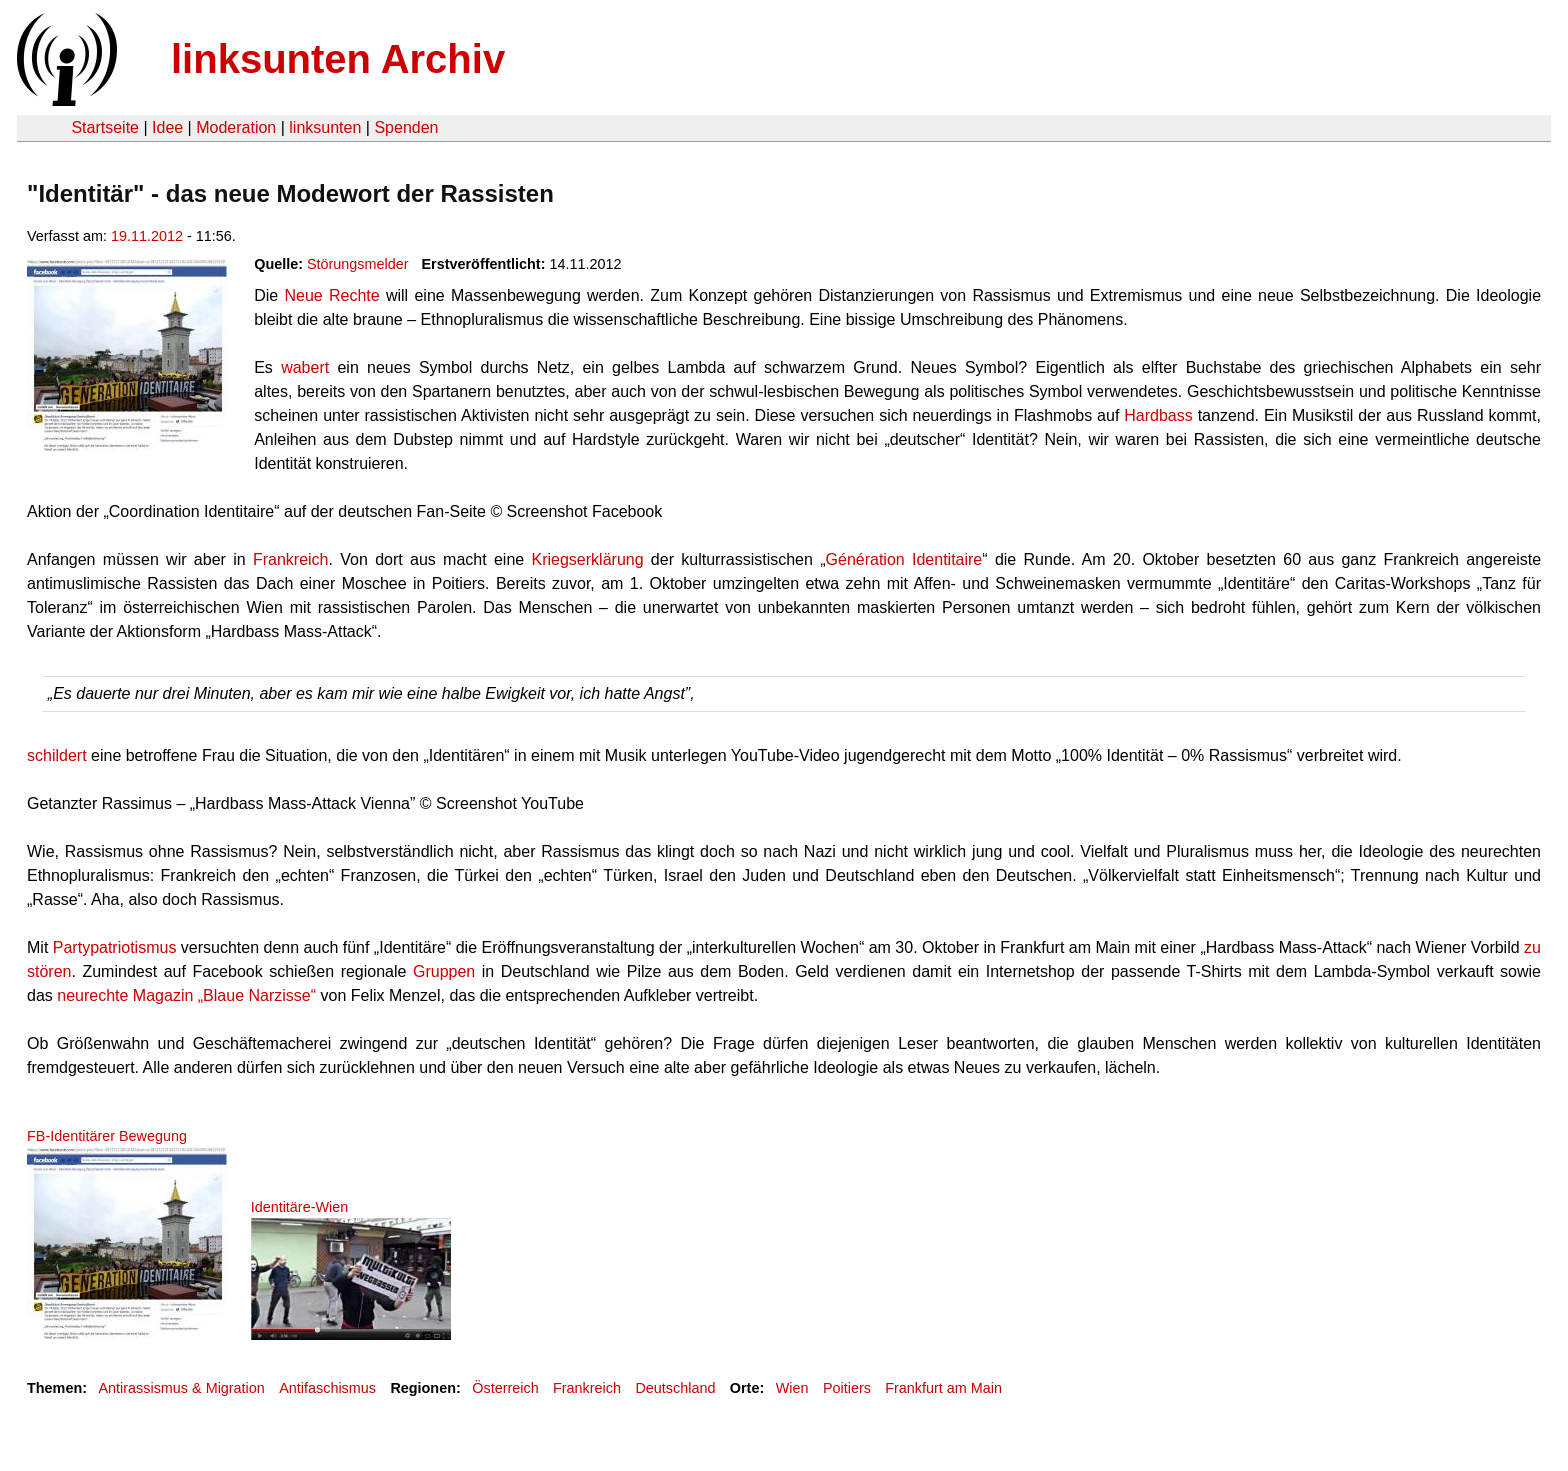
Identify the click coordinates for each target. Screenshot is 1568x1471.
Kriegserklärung (588, 559)
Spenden (406, 127)
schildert (57, 755)
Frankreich (291, 559)
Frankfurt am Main (943, 1388)
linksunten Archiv (338, 59)
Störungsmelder (358, 264)
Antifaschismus (327, 1388)
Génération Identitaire (904, 559)
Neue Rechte (331, 295)
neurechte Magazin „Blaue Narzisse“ (186, 995)
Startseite (105, 127)
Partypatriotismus (115, 947)
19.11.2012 (147, 236)
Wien (792, 1388)
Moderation (236, 127)
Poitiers (847, 1388)
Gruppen (444, 971)
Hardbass (1158, 415)
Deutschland (675, 1388)
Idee (167, 127)
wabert (305, 367)
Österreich (505, 1388)
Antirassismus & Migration (181, 1388)
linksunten (325, 127)
